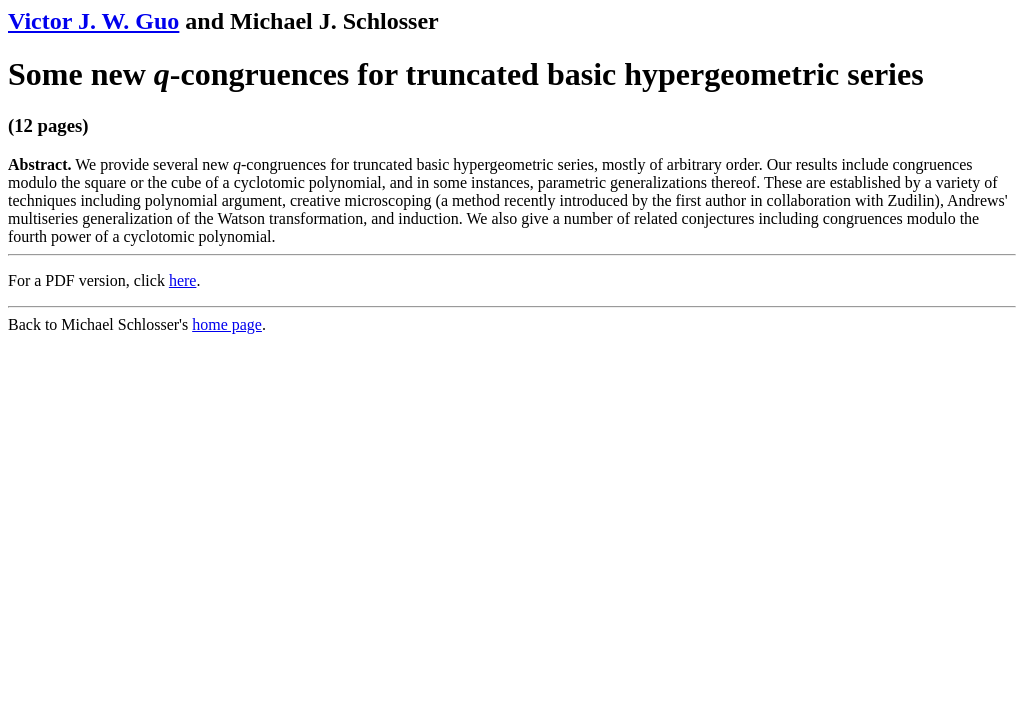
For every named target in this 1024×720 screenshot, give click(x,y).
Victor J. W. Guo (93, 21)
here (183, 280)
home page (227, 324)
